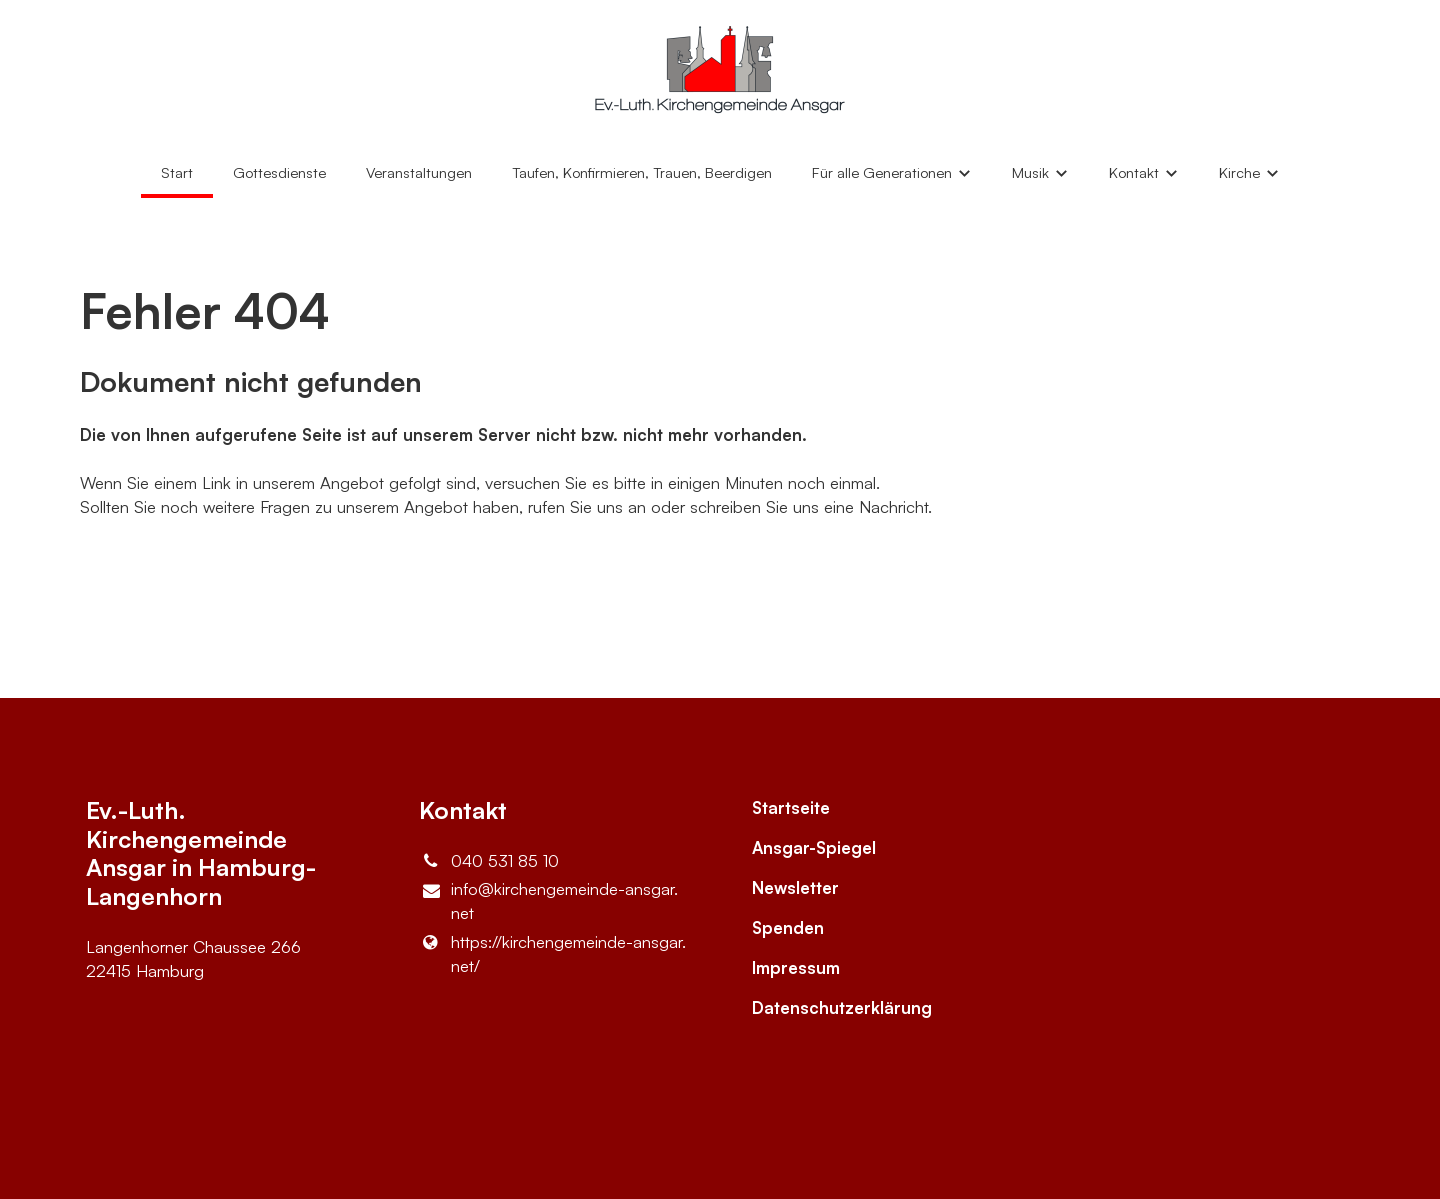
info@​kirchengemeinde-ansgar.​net (548, 901)
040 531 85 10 (489, 861)
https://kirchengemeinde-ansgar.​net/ (552, 954)
